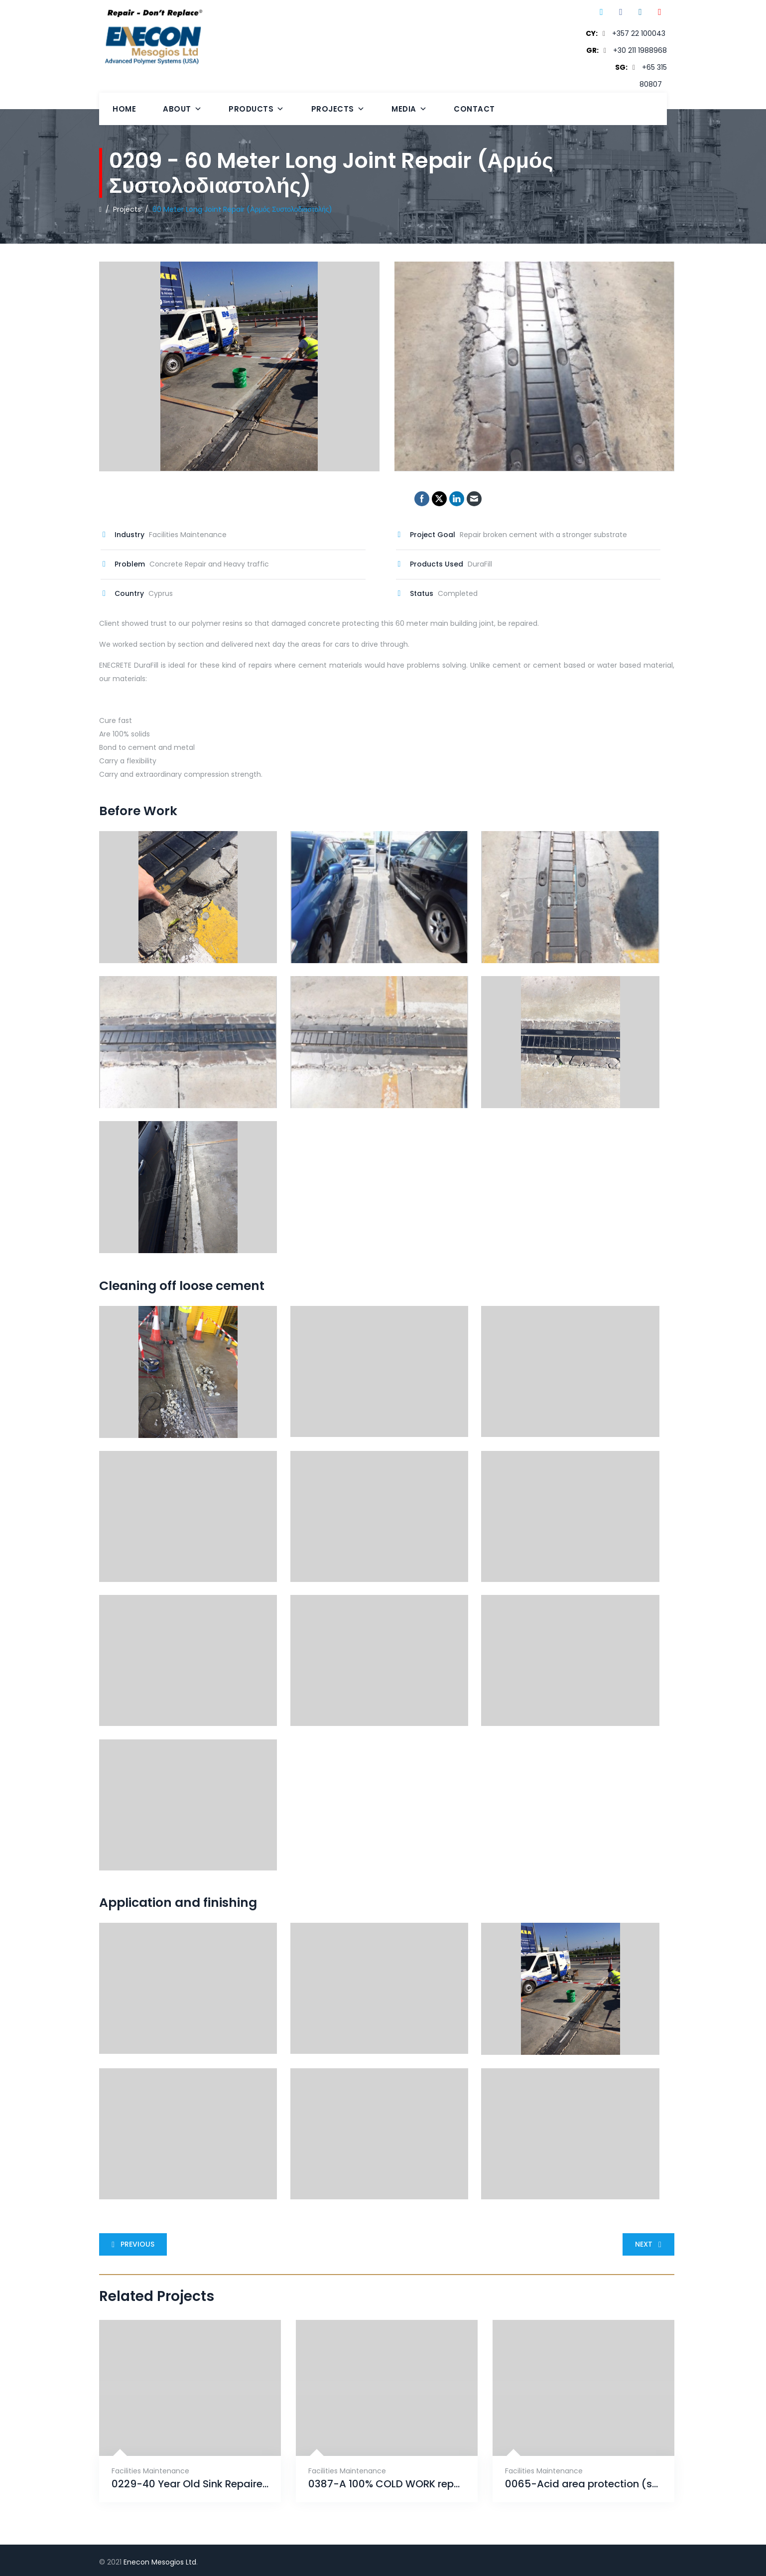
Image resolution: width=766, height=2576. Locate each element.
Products (256, 109)
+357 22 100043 (638, 33)
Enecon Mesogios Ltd (160, 2562)
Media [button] (409, 109)
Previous (131, 2244)
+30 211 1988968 (640, 50)
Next (650, 2244)
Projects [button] (338, 109)
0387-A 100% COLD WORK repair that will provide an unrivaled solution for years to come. (386, 2484)
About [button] (182, 109)
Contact (474, 109)
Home (124, 109)
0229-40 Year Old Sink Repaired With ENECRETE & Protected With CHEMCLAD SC (190, 2484)
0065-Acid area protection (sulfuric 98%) (583, 2484)
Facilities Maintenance (150, 2471)
